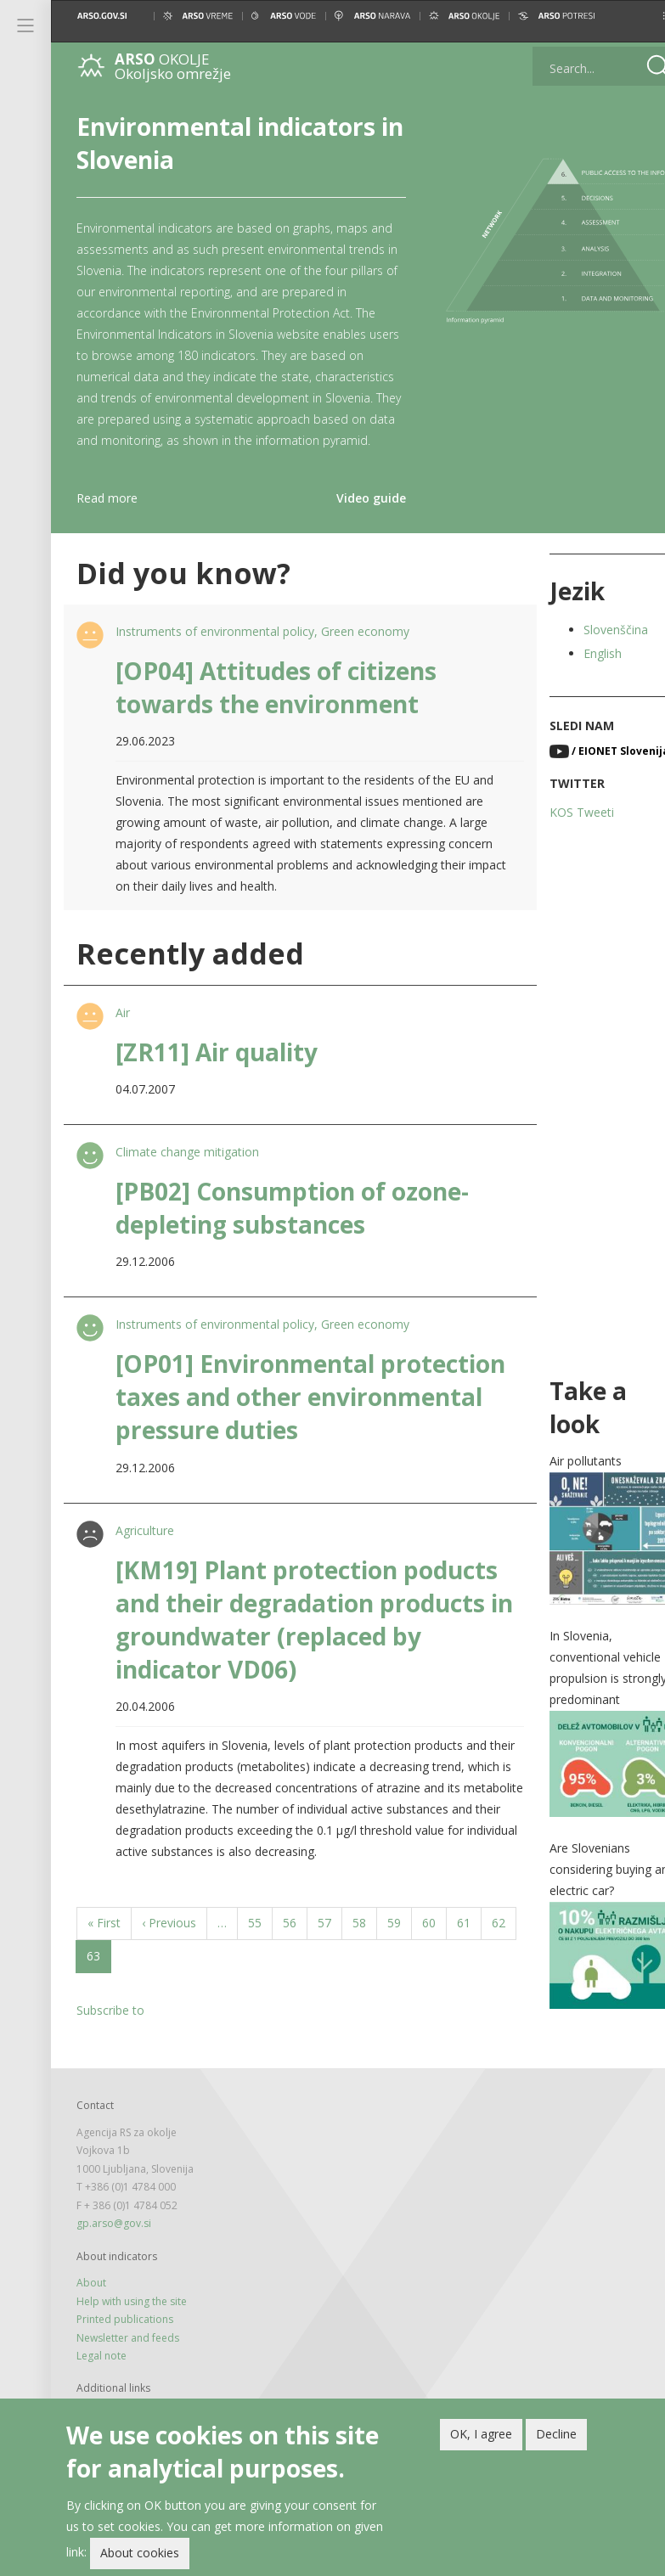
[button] (637, 16)
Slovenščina (593, 651)
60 (434, 1943)
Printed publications (124, 2332)
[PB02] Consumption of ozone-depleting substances (290, 1229)
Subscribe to (110, 2031)
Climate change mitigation (185, 1173)
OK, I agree (481, 2434)
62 (99, 1976)
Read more (107, 519)
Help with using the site (131, 2314)
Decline (556, 2434)
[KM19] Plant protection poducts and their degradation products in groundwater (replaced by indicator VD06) (305, 1641)
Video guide (354, 519)
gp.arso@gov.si (113, 2236)
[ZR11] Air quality (215, 1073)
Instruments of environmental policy (213, 652)
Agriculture (143, 1552)
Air (121, 1034)
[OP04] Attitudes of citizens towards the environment (274, 708)
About (91, 2295)
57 (330, 1943)
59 (399, 1943)
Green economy (363, 652)
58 (364, 1943)
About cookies (139, 2553)
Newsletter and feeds (127, 2350)
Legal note (101, 2368)
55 (260, 1943)
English (580, 674)
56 (295, 1943)
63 (133, 1980)
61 (469, 1943)
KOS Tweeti (559, 833)
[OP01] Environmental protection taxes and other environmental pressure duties (295, 1418)
